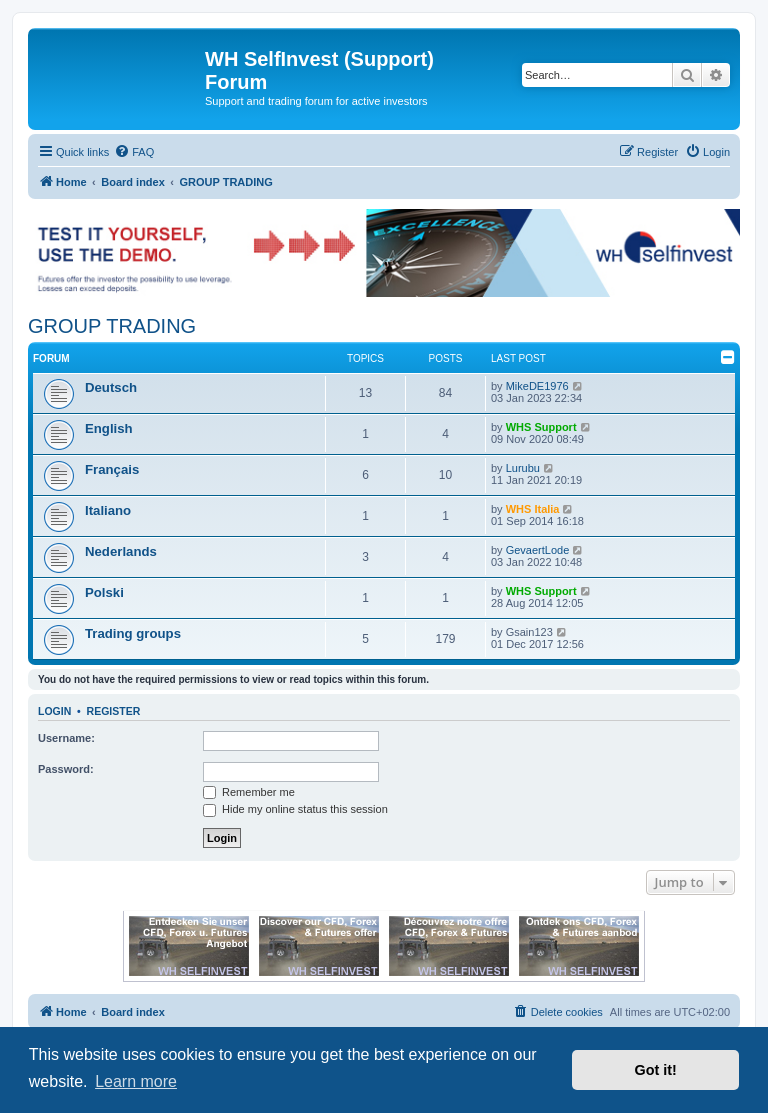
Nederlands (121, 551)
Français (112, 469)
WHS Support (541, 427)
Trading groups (133, 633)
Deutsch (111, 387)
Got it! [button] (656, 1070)
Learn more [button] (136, 1081)
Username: (66, 738)
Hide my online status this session (295, 809)
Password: (66, 769)
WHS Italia (533, 509)
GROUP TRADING (112, 326)
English (109, 428)
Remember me (249, 792)
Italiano (108, 510)
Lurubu (523, 468)
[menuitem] (134, 152)
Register (114, 711)
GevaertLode (538, 550)
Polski (104, 592)
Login (54, 711)
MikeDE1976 (537, 386)
